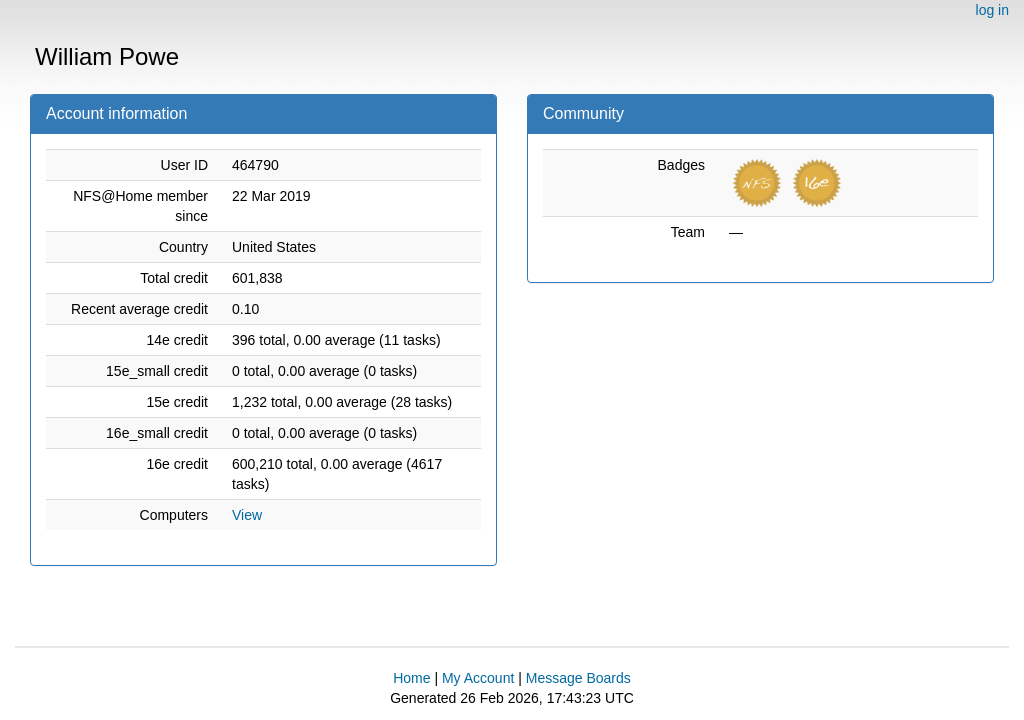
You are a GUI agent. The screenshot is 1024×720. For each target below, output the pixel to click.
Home (411, 678)
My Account (478, 678)
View (247, 515)
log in (992, 10)
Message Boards (578, 678)
